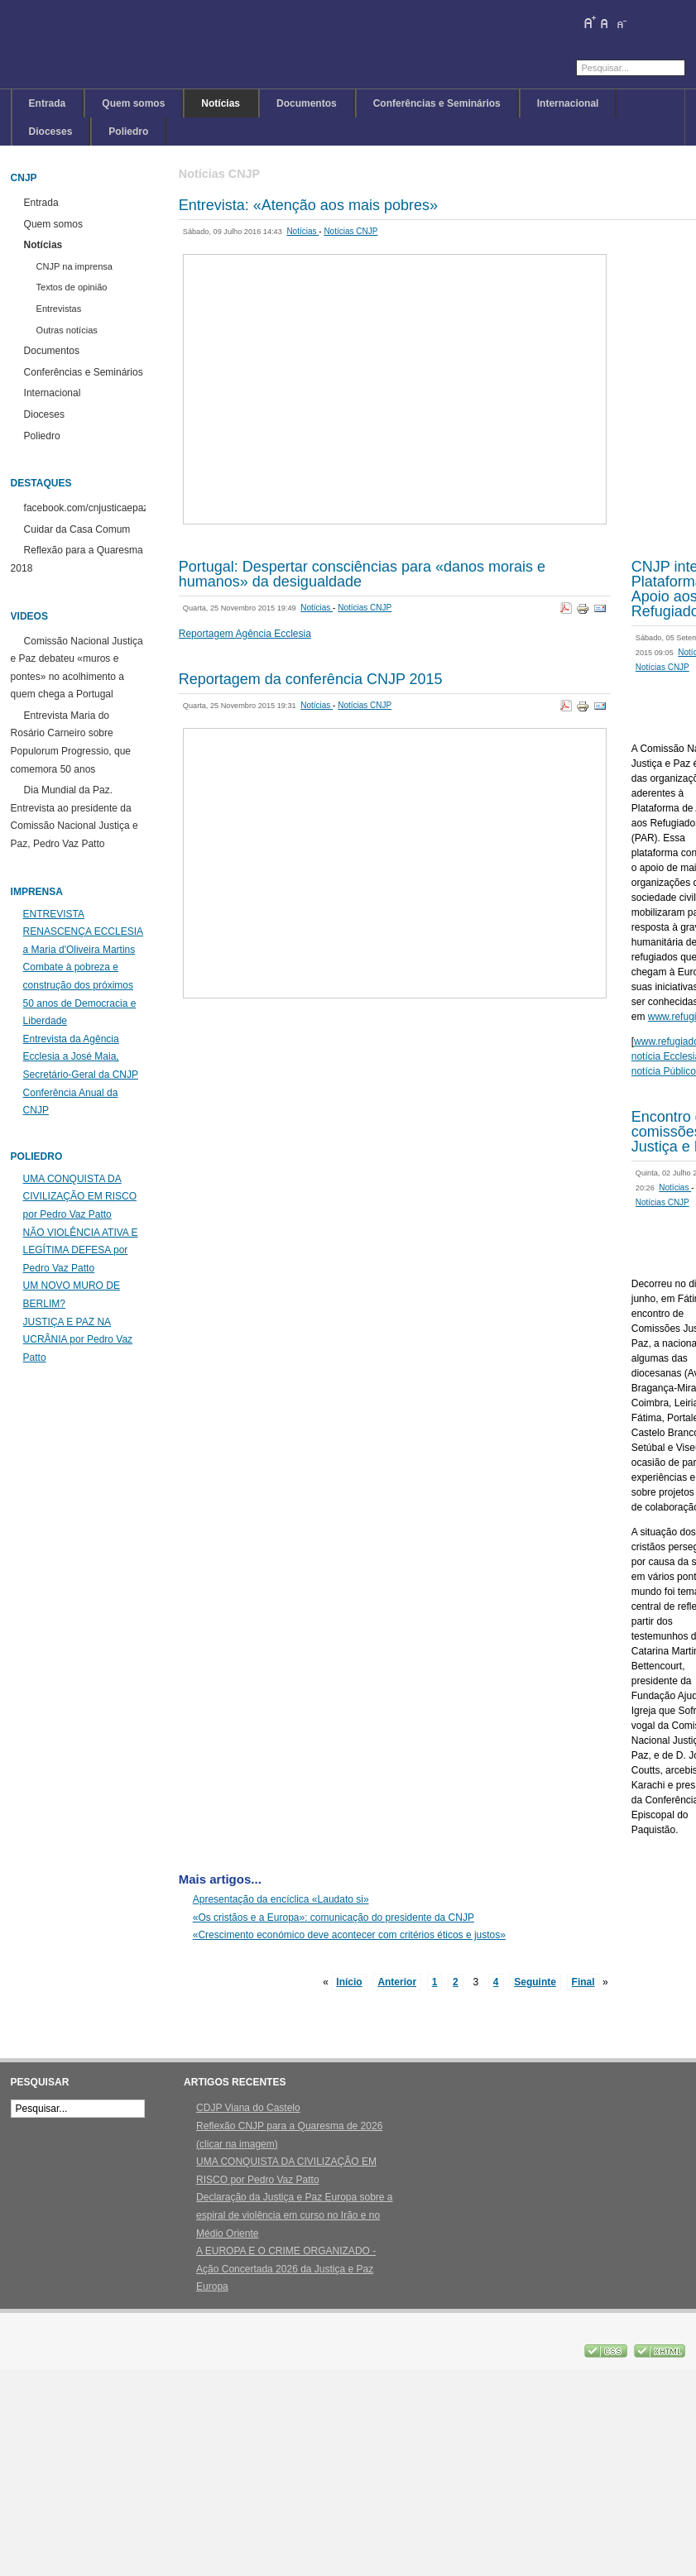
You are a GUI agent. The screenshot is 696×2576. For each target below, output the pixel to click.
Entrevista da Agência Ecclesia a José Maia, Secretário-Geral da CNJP (80, 1056)
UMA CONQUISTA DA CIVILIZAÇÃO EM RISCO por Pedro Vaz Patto (80, 1196)
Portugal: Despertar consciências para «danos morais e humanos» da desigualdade (362, 574)
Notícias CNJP (350, 231)
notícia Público (663, 1071)
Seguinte (535, 1982)
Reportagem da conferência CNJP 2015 (311, 679)
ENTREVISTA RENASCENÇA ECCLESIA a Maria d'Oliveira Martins (83, 931)
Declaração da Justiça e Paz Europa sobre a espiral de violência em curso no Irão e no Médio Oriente (294, 2214)
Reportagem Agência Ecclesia (245, 633)
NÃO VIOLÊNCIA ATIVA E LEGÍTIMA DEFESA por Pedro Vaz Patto (80, 1250)
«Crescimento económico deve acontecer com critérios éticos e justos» (349, 1935)
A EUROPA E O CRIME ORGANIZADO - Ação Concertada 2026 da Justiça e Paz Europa (286, 2268)
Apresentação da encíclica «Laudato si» (281, 1899)
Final (583, 1982)
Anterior (396, 1982)
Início (349, 1982)
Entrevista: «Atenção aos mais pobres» (308, 205)
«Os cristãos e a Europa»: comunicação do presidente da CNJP (333, 1917)
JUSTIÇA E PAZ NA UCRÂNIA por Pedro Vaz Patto (78, 1339)
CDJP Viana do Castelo (248, 2108)
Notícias (302, 231)
